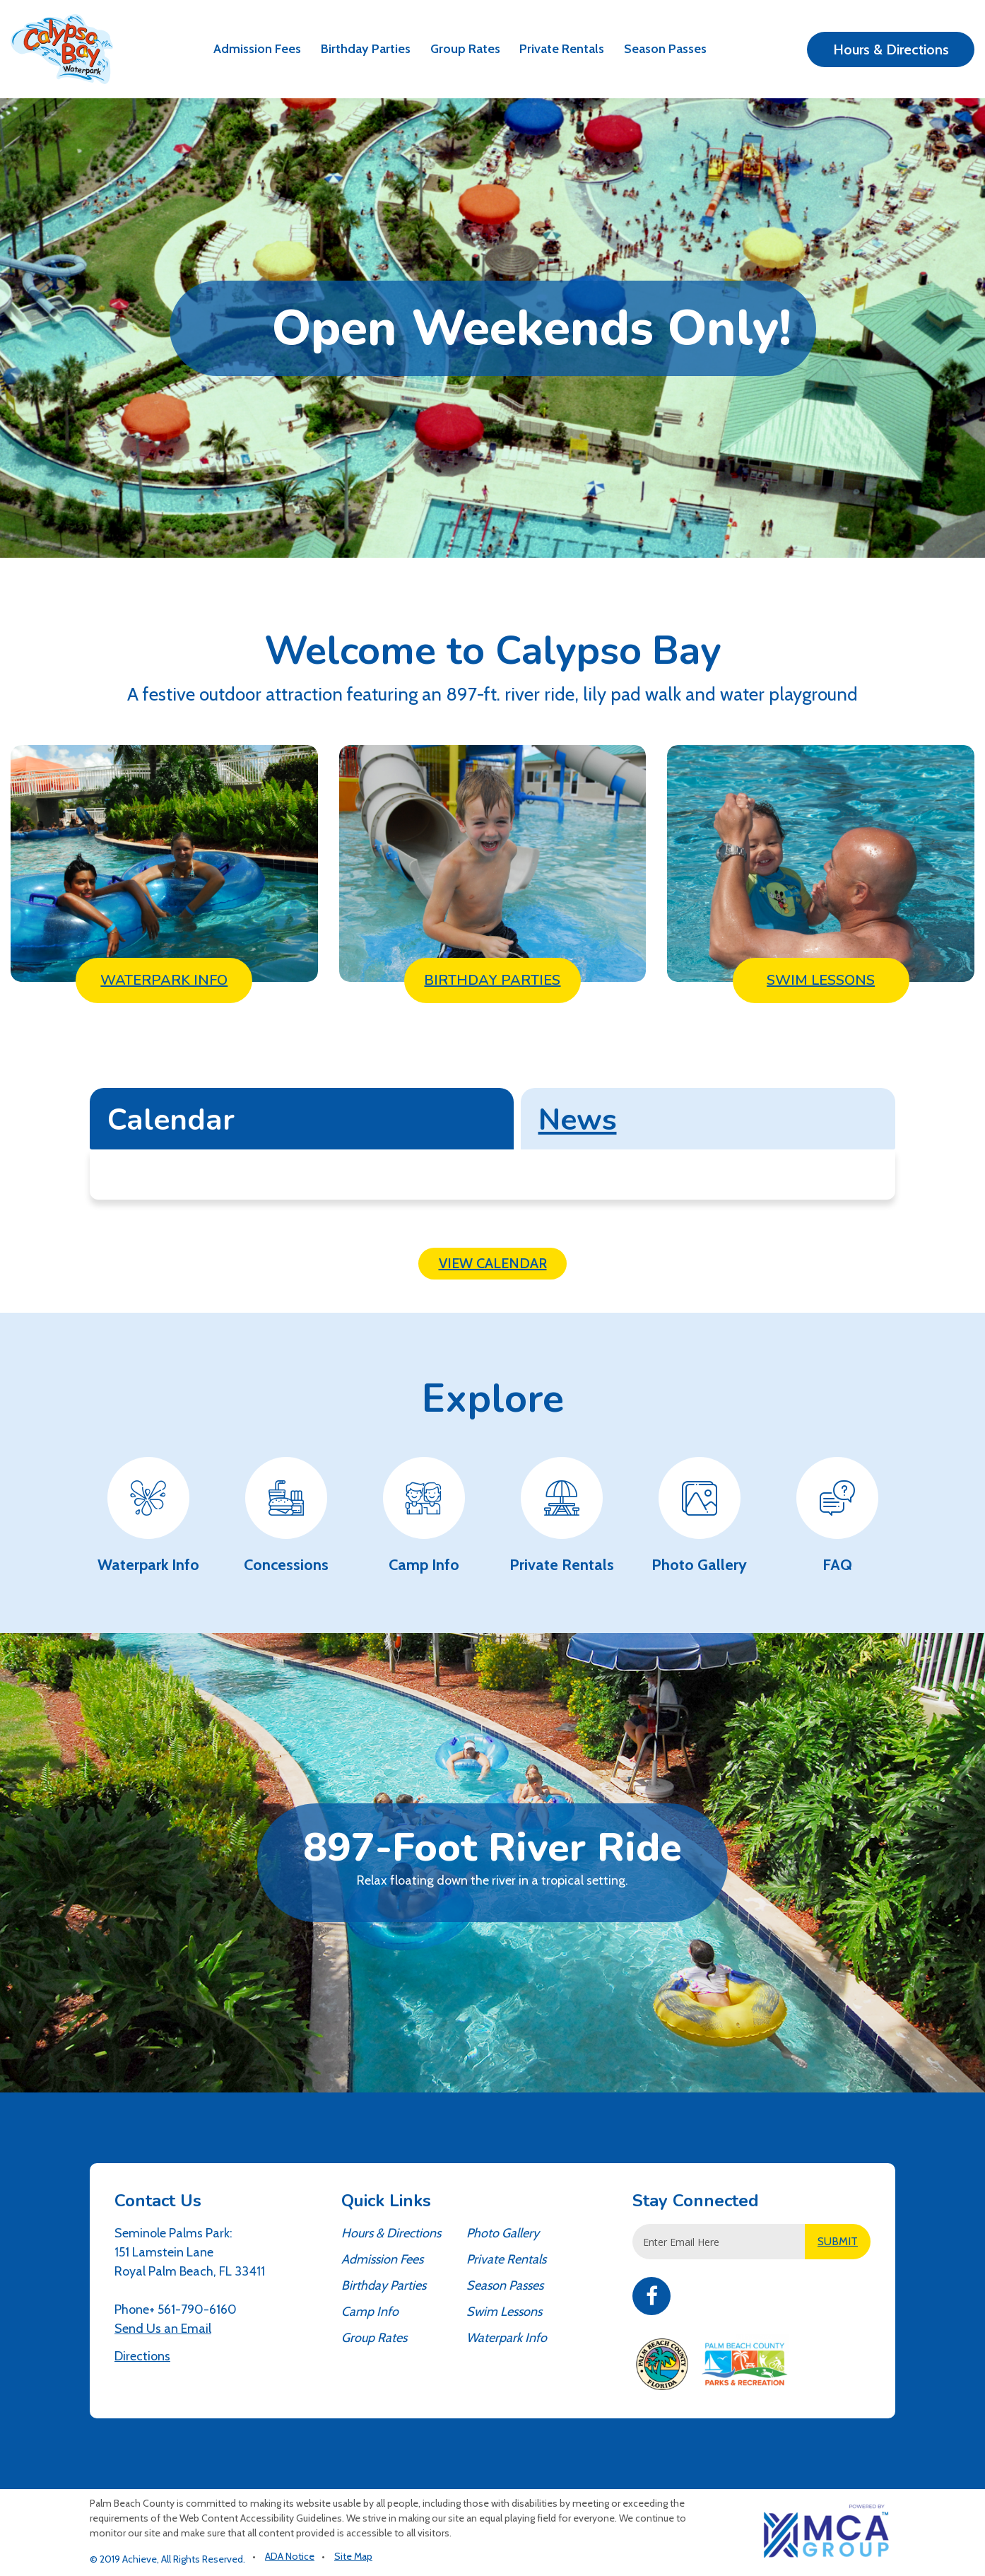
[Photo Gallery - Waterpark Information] (699, 1516)
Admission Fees (257, 49)
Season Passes (665, 49)
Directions (142, 2356)
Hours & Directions (891, 49)
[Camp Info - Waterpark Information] (423, 1516)
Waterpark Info (506, 2338)
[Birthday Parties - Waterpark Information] (493, 863)
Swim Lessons (504, 2311)
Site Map (353, 2556)
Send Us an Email (162, 2328)
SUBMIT (838, 2241)
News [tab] (577, 1120)
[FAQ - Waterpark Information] (837, 1516)
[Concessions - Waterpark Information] (286, 1516)
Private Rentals (561, 49)
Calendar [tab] (171, 1120)
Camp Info (370, 2311)
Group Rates (465, 49)
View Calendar (493, 1263)
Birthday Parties (366, 49)
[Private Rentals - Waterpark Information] (561, 1516)
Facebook (651, 2296)
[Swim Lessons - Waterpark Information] (820, 863)
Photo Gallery (502, 2233)
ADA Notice (289, 2556)
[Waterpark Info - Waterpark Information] (164, 863)
